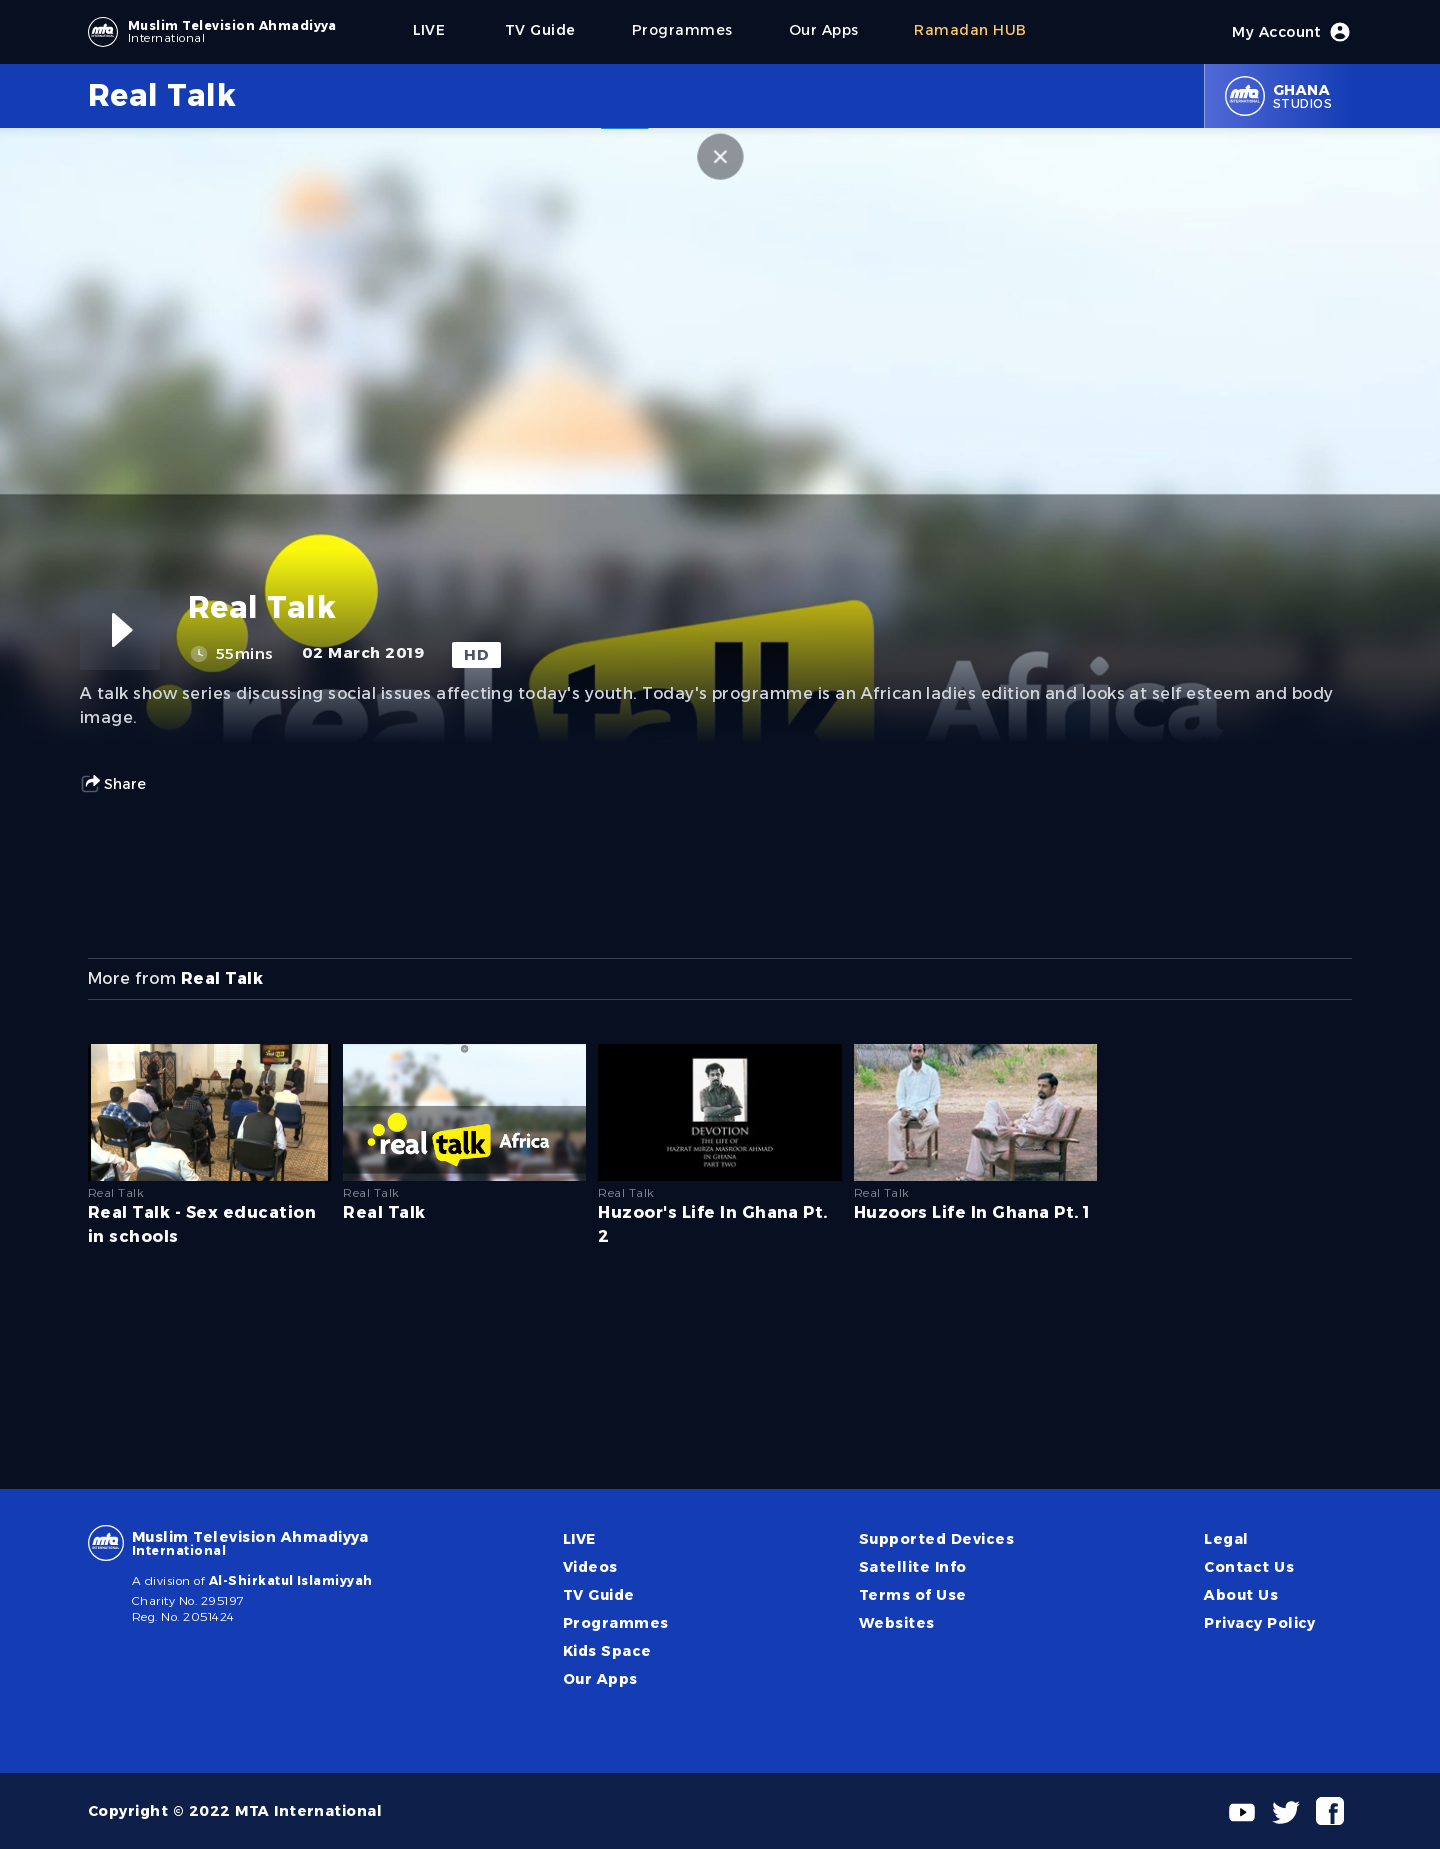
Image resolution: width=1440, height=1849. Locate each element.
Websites (897, 1623)
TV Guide (599, 1595)
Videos (590, 1567)
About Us (1241, 1595)
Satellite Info (913, 1567)
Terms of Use (913, 1595)
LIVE (579, 1539)
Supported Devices (936, 1539)
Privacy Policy (1260, 1623)
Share (113, 784)
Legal (1226, 1539)
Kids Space (607, 1651)
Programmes (616, 1623)
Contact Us (1249, 1567)
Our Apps (600, 1679)
